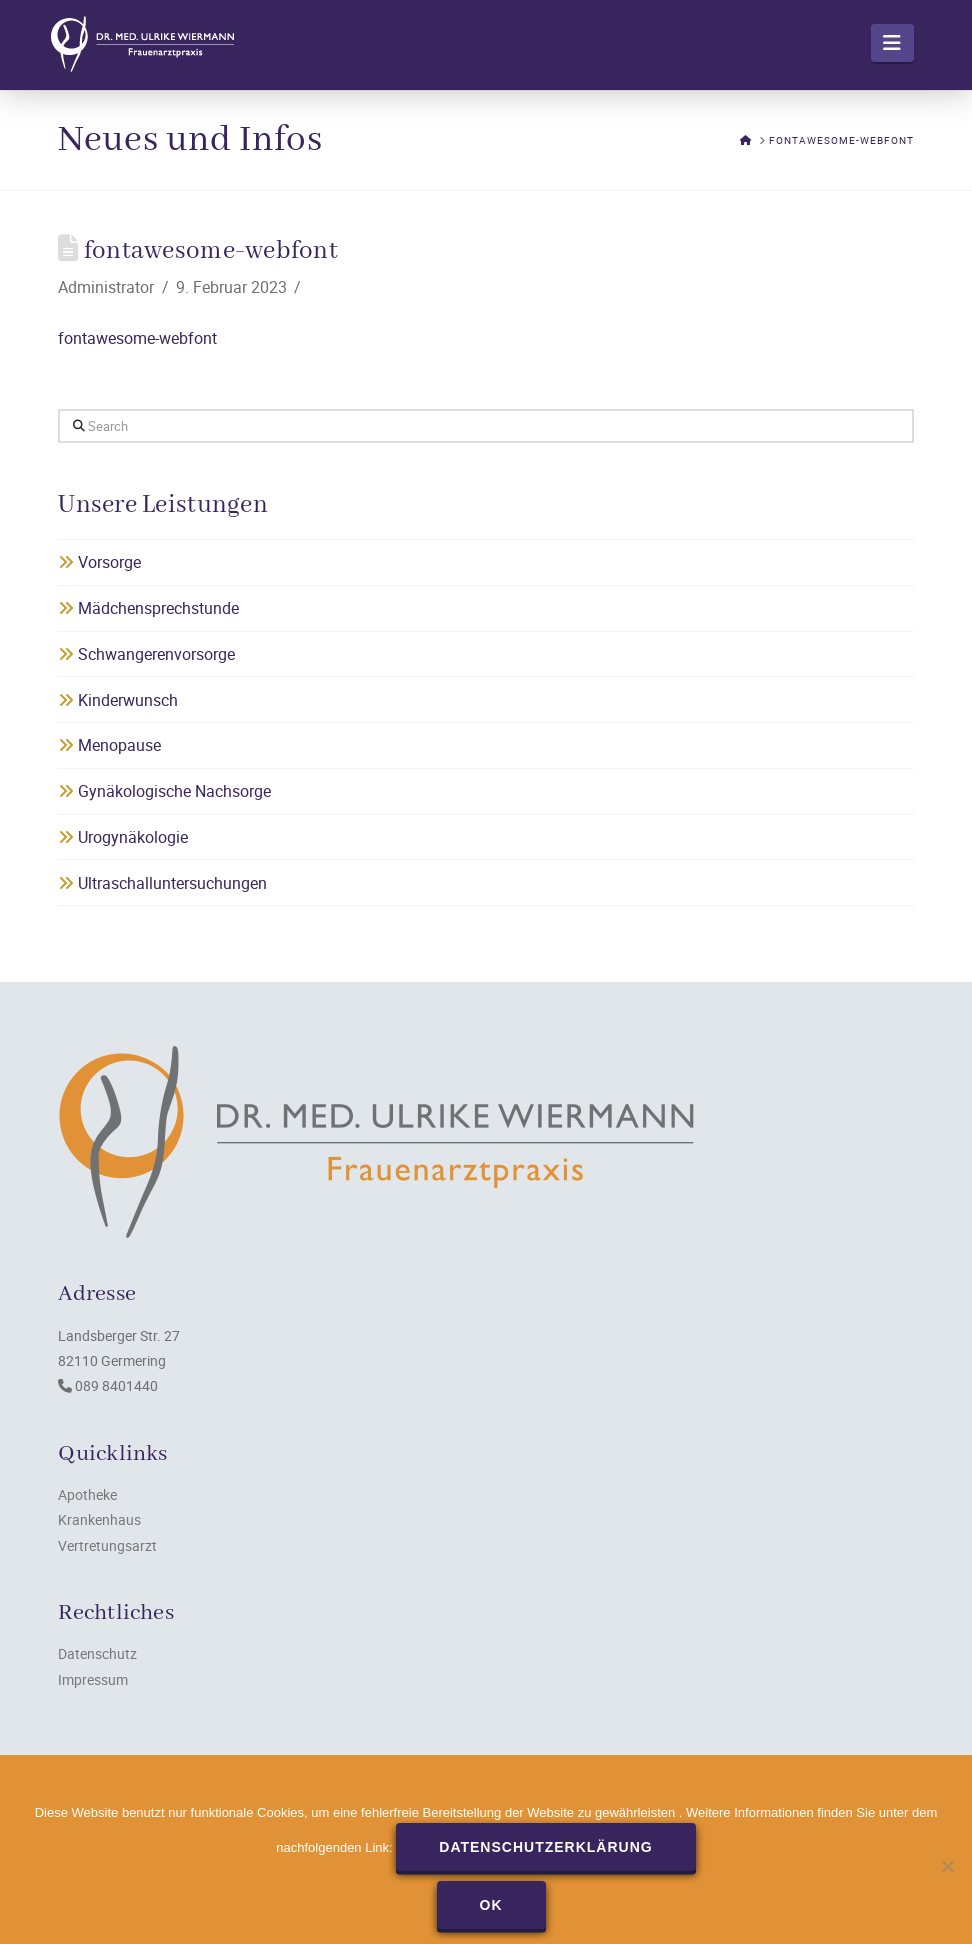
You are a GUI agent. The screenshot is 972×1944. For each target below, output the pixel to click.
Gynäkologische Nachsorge (164, 791)
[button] (892, 43)
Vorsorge (99, 562)
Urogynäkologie (123, 837)
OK (491, 1905)
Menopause (109, 745)
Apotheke (87, 1494)
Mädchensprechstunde (148, 608)
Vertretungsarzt (107, 1545)
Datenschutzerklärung (545, 1847)
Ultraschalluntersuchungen (162, 883)
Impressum (93, 1679)
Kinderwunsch (118, 700)
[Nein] (947, 1866)
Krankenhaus (99, 1519)
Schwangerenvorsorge (146, 654)
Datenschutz (97, 1653)
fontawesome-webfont (137, 338)
